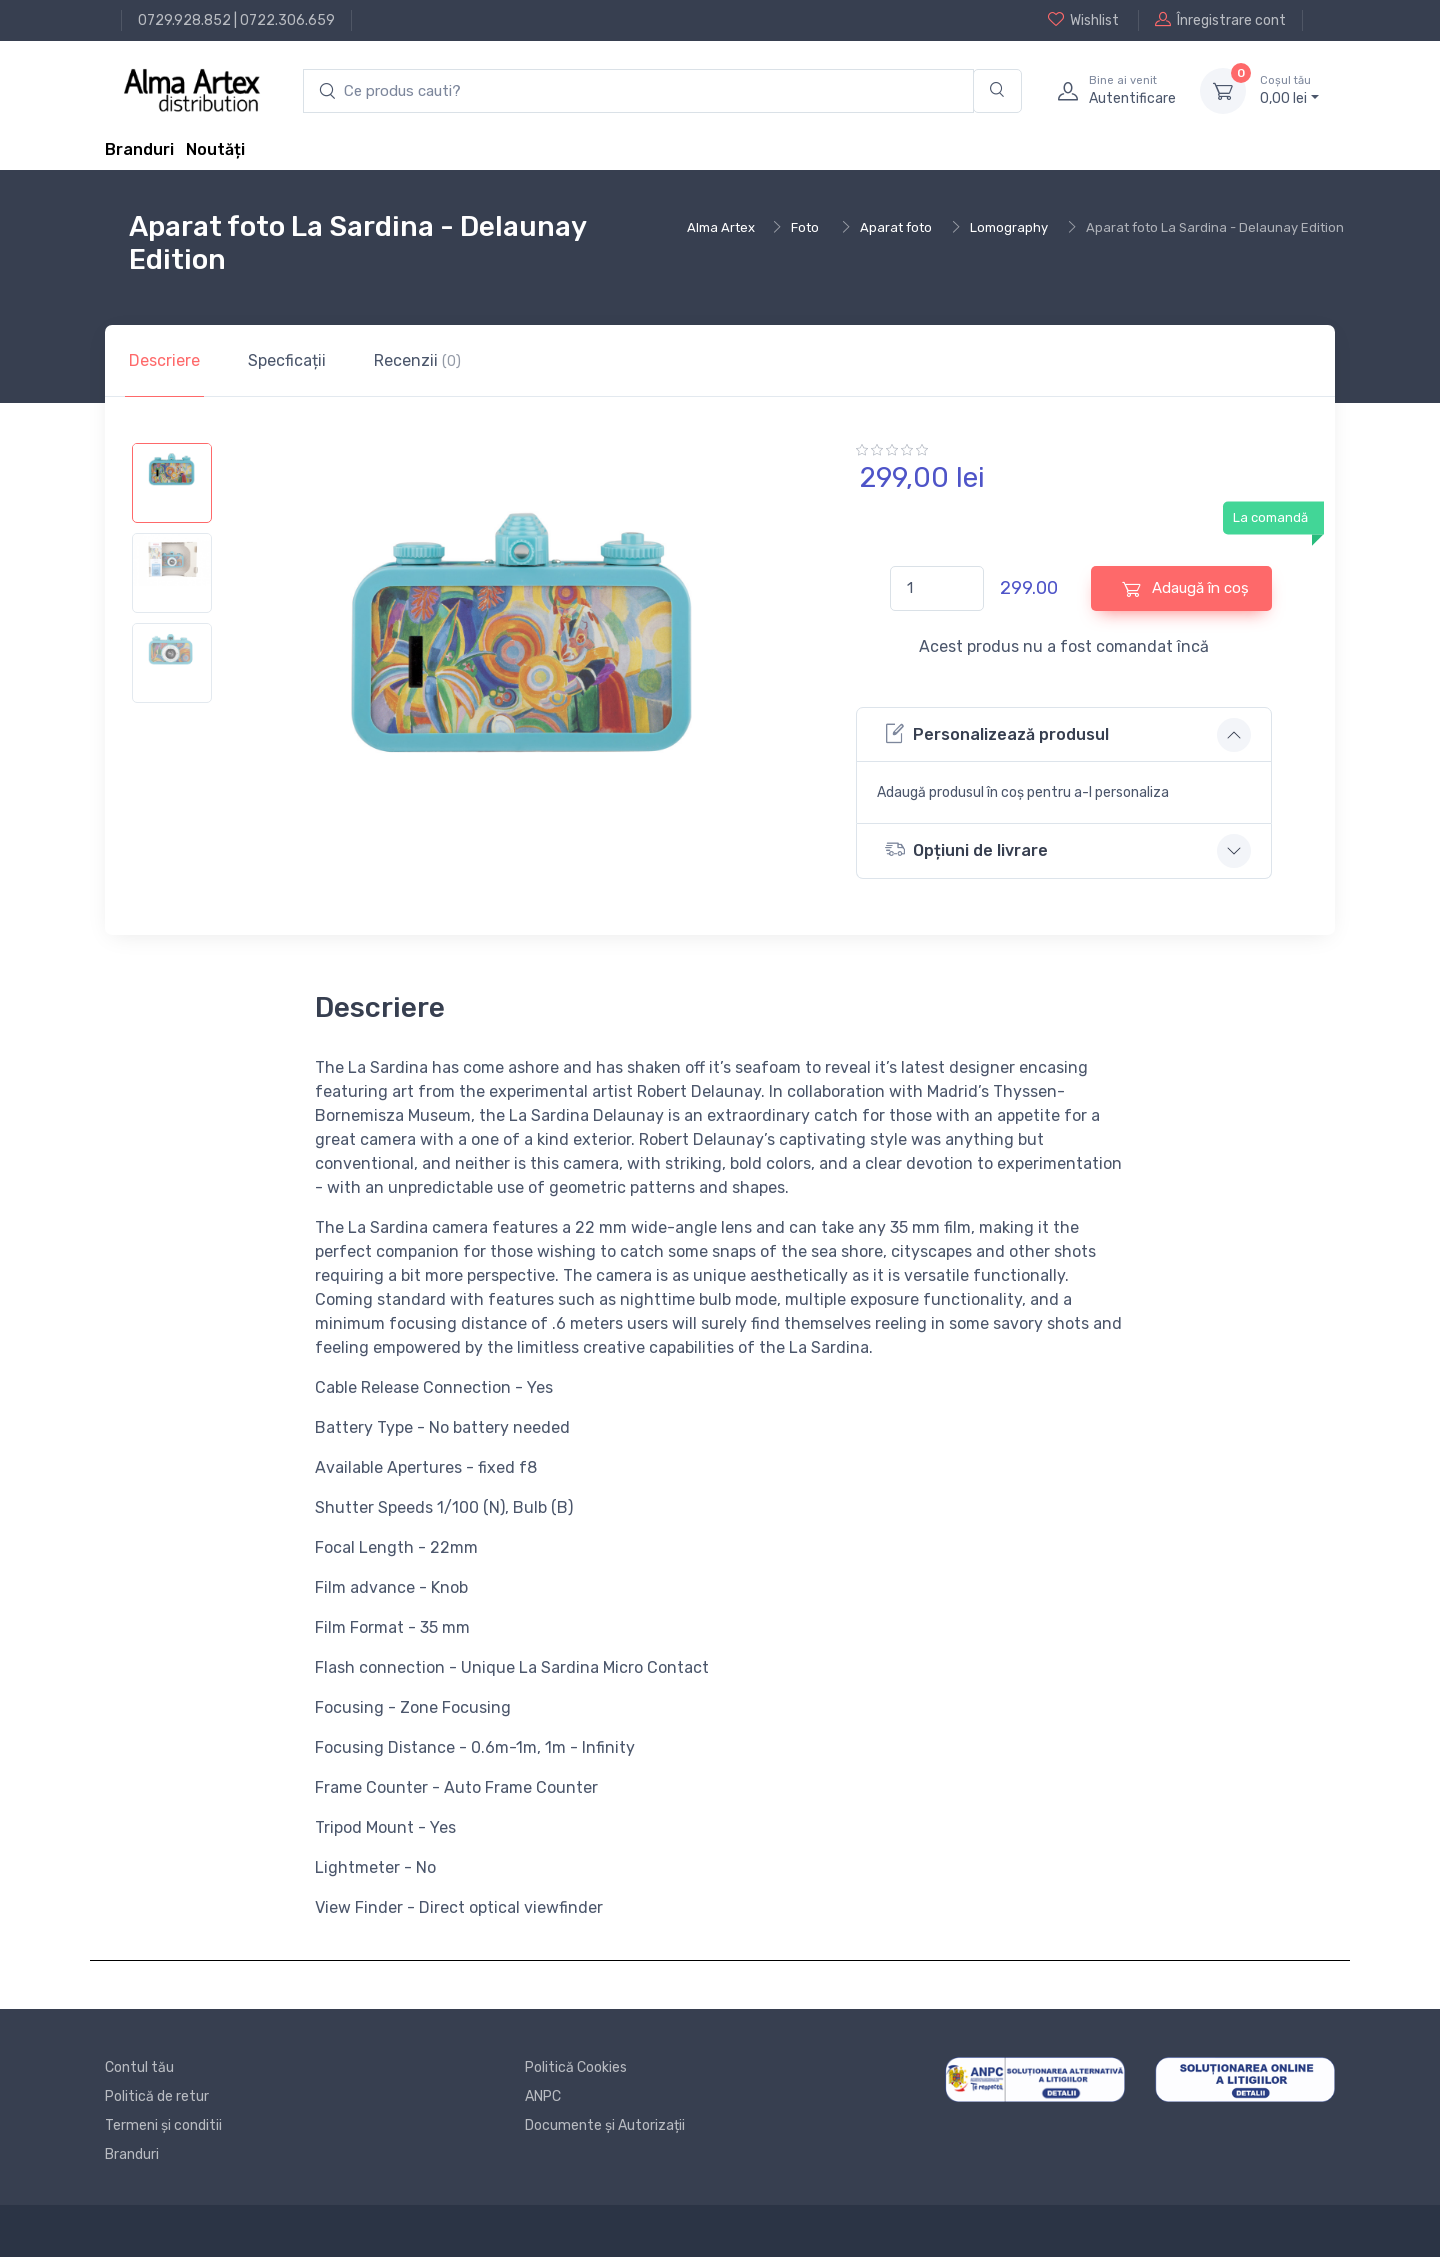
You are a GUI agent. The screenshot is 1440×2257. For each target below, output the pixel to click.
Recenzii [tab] (417, 360)
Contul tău (139, 2067)
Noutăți (215, 149)
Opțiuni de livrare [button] (966, 849)
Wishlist (1083, 20)
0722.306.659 (287, 20)
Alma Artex (721, 227)
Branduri (139, 149)
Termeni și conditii (163, 2125)
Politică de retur (157, 2096)
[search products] (638, 91)
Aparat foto (896, 227)
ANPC (543, 2096)
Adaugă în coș (1185, 588)
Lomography (1009, 227)
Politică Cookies (576, 2067)
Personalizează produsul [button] (997, 733)
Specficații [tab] (287, 360)
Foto (805, 227)
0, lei (1289, 90)
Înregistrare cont (1220, 20)
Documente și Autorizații (605, 2125)
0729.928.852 (184, 20)
